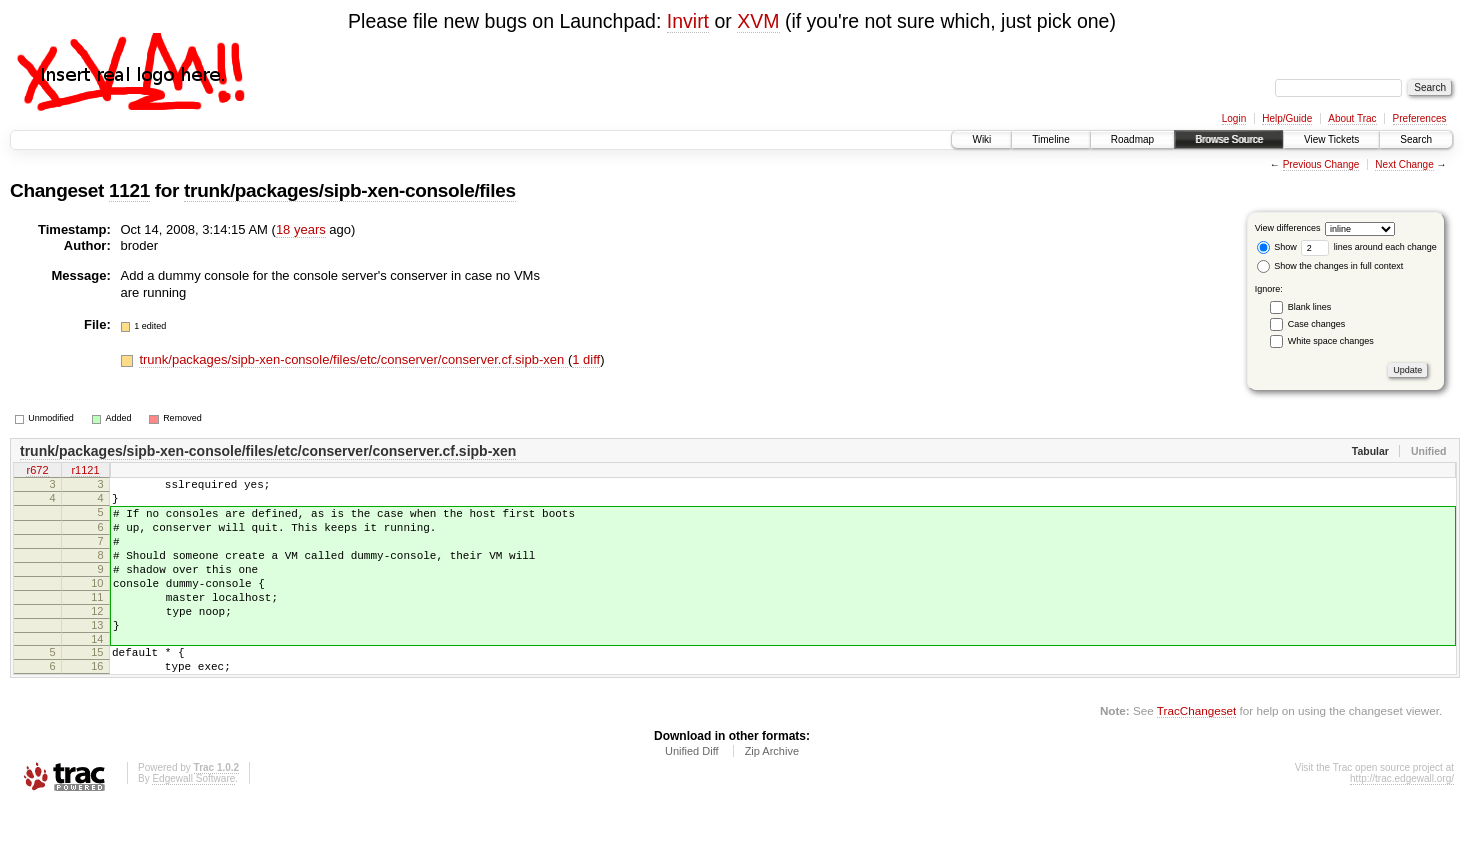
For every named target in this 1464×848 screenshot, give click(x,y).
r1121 (85, 472)
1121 (129, 190)
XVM (758, 21)
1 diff (586, 359)
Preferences (1420, 118)
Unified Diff (692, 793)
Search (1416, 139)
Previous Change (1321, 164)
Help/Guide (1287, 118)
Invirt (688, 21)
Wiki (981, 139)
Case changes (1317, 324)
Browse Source (1229, 139)
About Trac (1352, 118)
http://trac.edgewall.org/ (1402, 820)
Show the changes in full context (1330, 266)
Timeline (1050, 139)
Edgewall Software (193, 820)
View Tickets (1331, 139)
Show (1277, 247)
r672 (37, 472)
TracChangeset (1196, 752)
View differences (1288, 228)
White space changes (1331, 341)
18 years (301, 229)
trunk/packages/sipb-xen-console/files (350, 190)
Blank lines (1310, 307)
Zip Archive (772, 793)
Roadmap (1132, 139)
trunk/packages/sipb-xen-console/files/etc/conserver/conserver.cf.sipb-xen (353, 359)
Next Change (1404, 164)
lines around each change (1369, 247)
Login (1234, 118)
